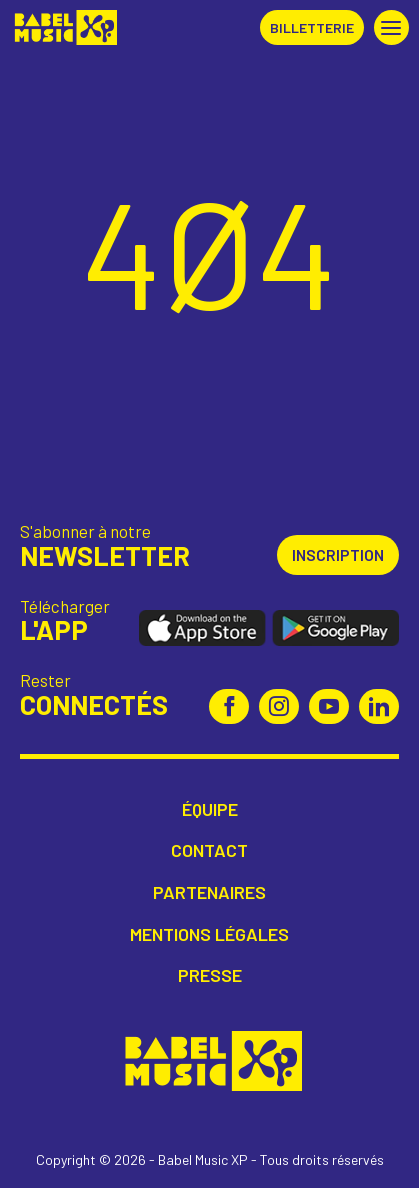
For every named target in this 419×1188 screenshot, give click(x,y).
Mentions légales (209, 934)
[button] (391, 27)
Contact (209, 850)
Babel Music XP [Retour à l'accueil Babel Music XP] (63, 27)
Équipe (210, 809)
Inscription (338, 554)
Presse (210, 975)
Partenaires (209, 892)
